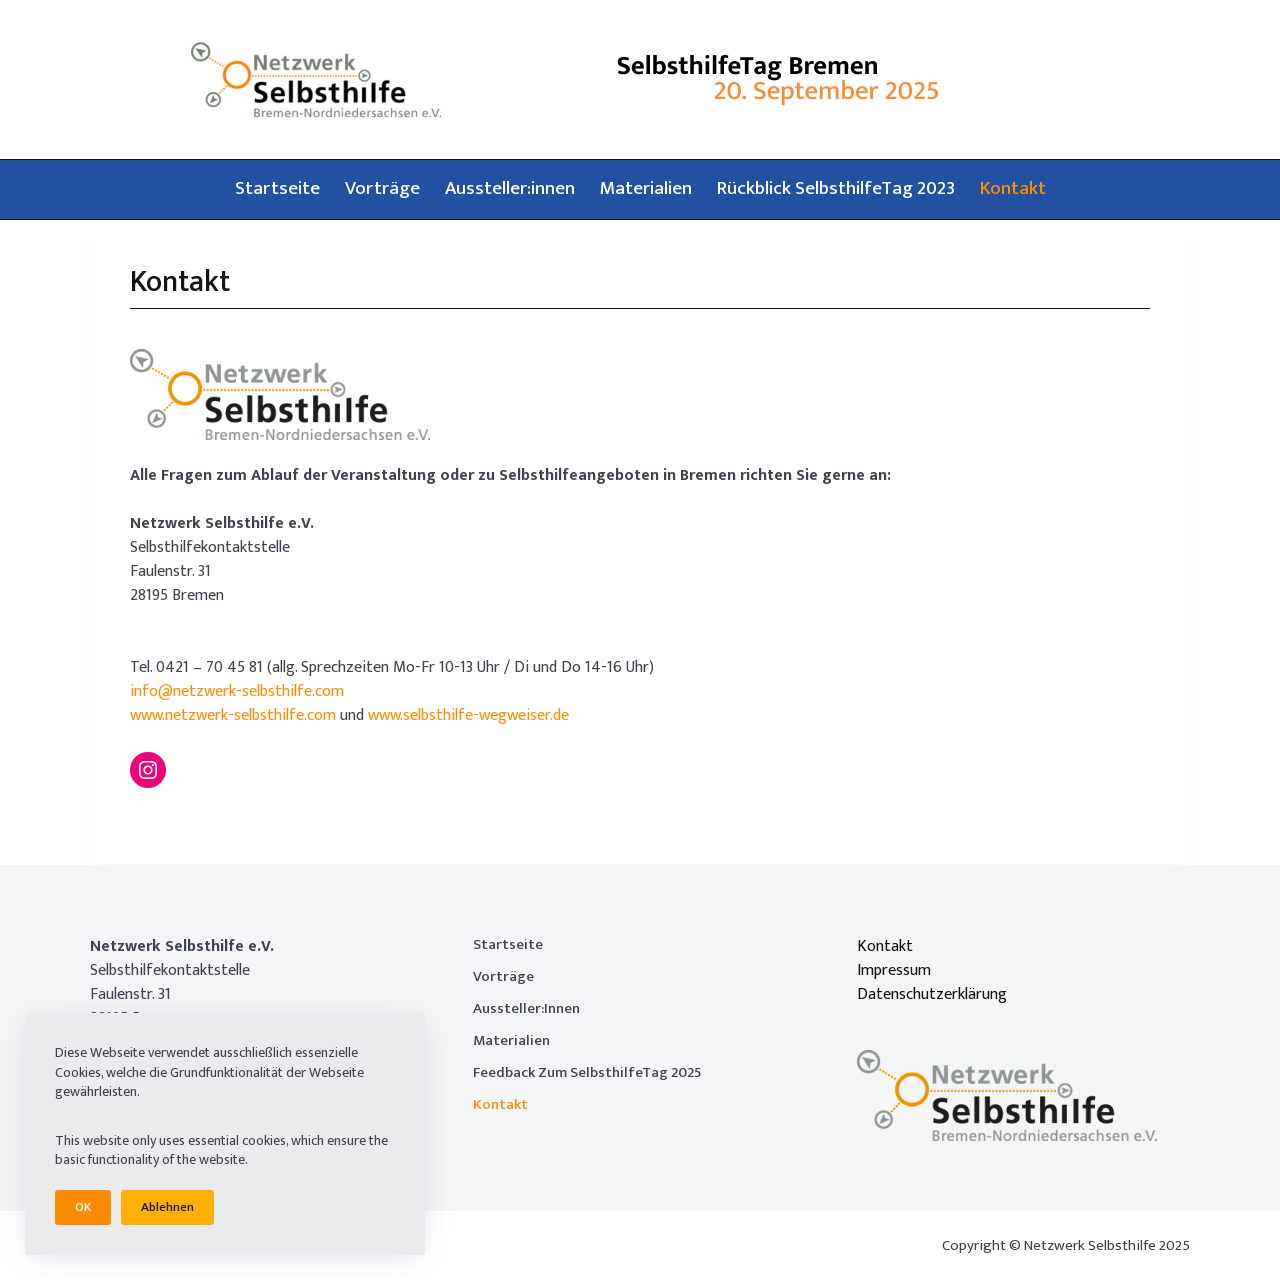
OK (83, 1207)
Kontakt (1013, 188)
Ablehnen (167, 1207)
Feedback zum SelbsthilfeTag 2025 (587, 1073)
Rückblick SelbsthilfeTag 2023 (836, 188)
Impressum (894, 970)
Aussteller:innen (510, 188)
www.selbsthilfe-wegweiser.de (468, 715)
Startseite (277, 188)
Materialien (646, 188)
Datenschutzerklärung (932, 994)
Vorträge (382, 188)
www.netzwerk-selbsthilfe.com (233, 715)
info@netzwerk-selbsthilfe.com (237, 691)
